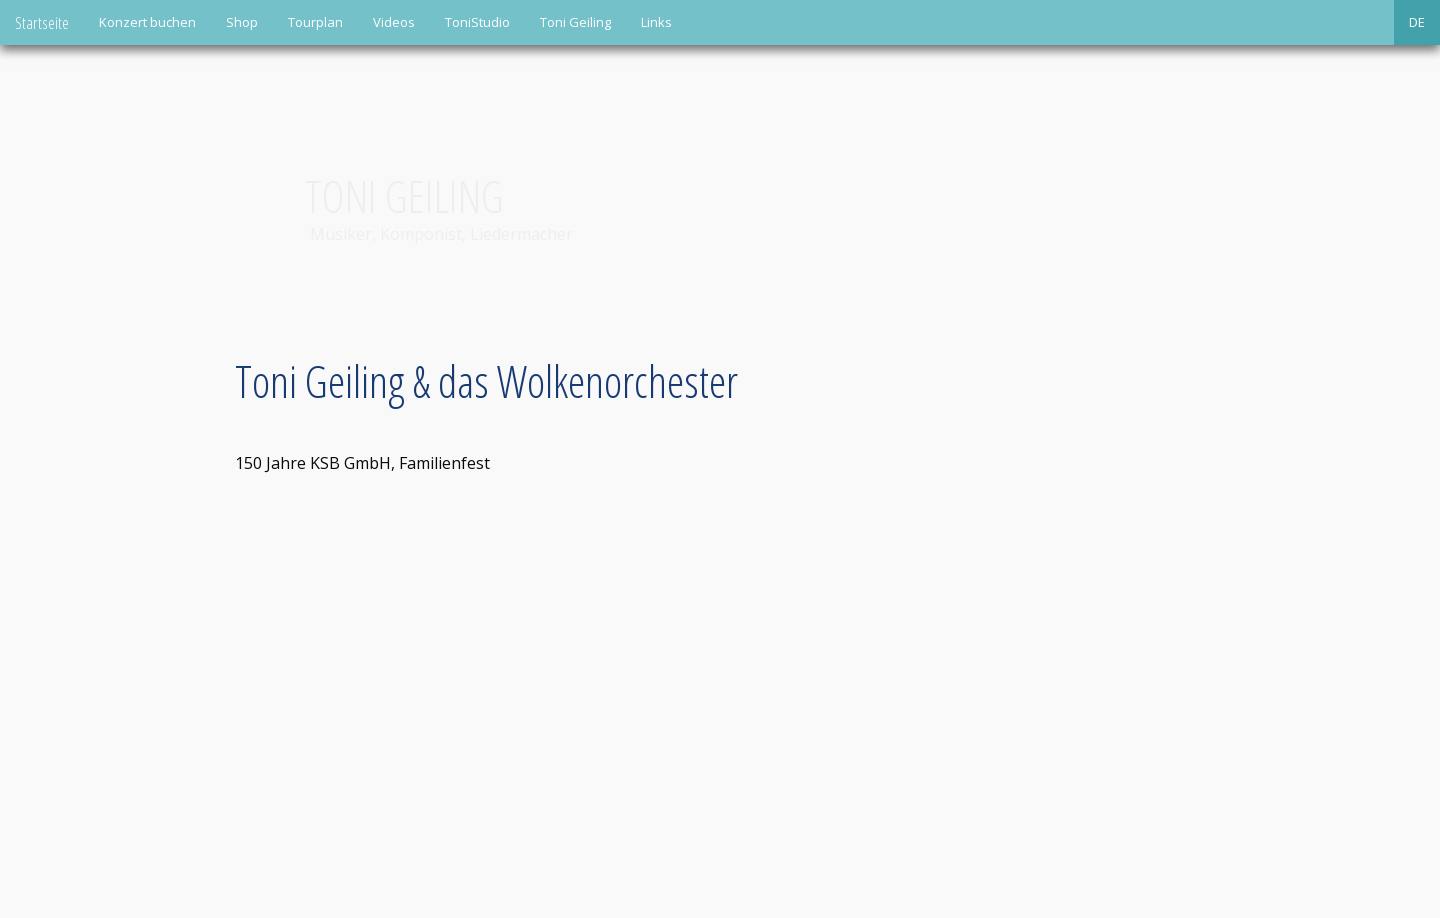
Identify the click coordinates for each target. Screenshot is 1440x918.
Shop (242, 22)
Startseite (42, 22)
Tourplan (315, 22)
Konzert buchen (147, 22)
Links (656, 22)
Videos (394, 22)
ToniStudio (477, 22)
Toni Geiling (575, 22)
